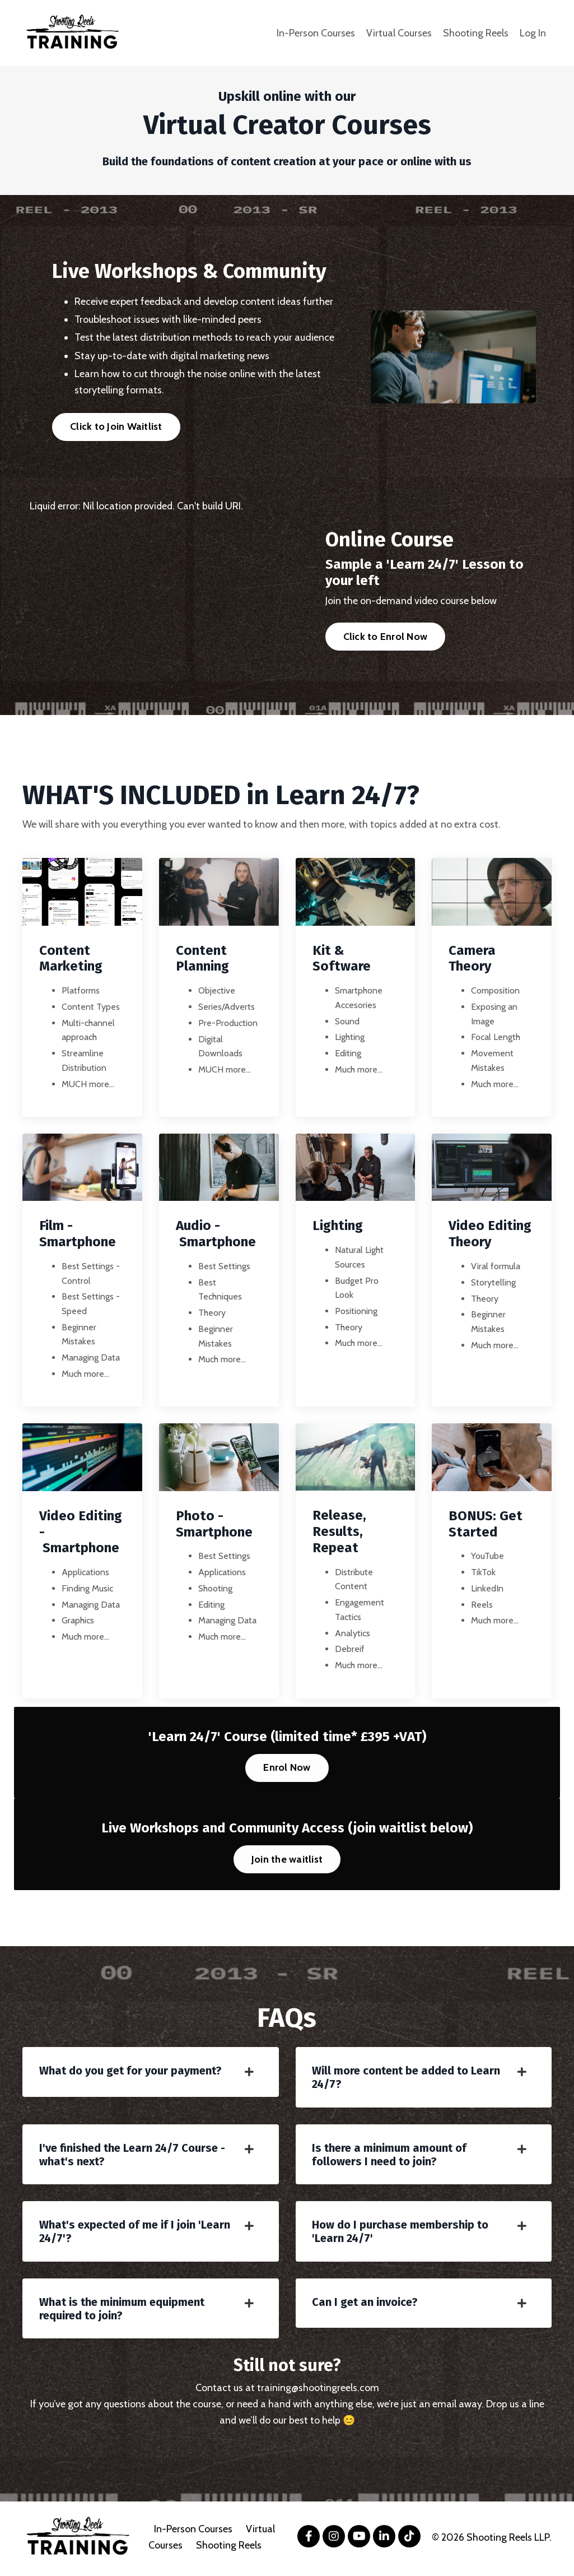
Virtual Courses (399, 33)
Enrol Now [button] (286, 1768)
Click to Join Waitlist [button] (116, 426)
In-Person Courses (316, 33)
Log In (533, 33)
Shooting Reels (475, 33)
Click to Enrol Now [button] (385, 636)
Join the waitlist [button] (287, 1860)
